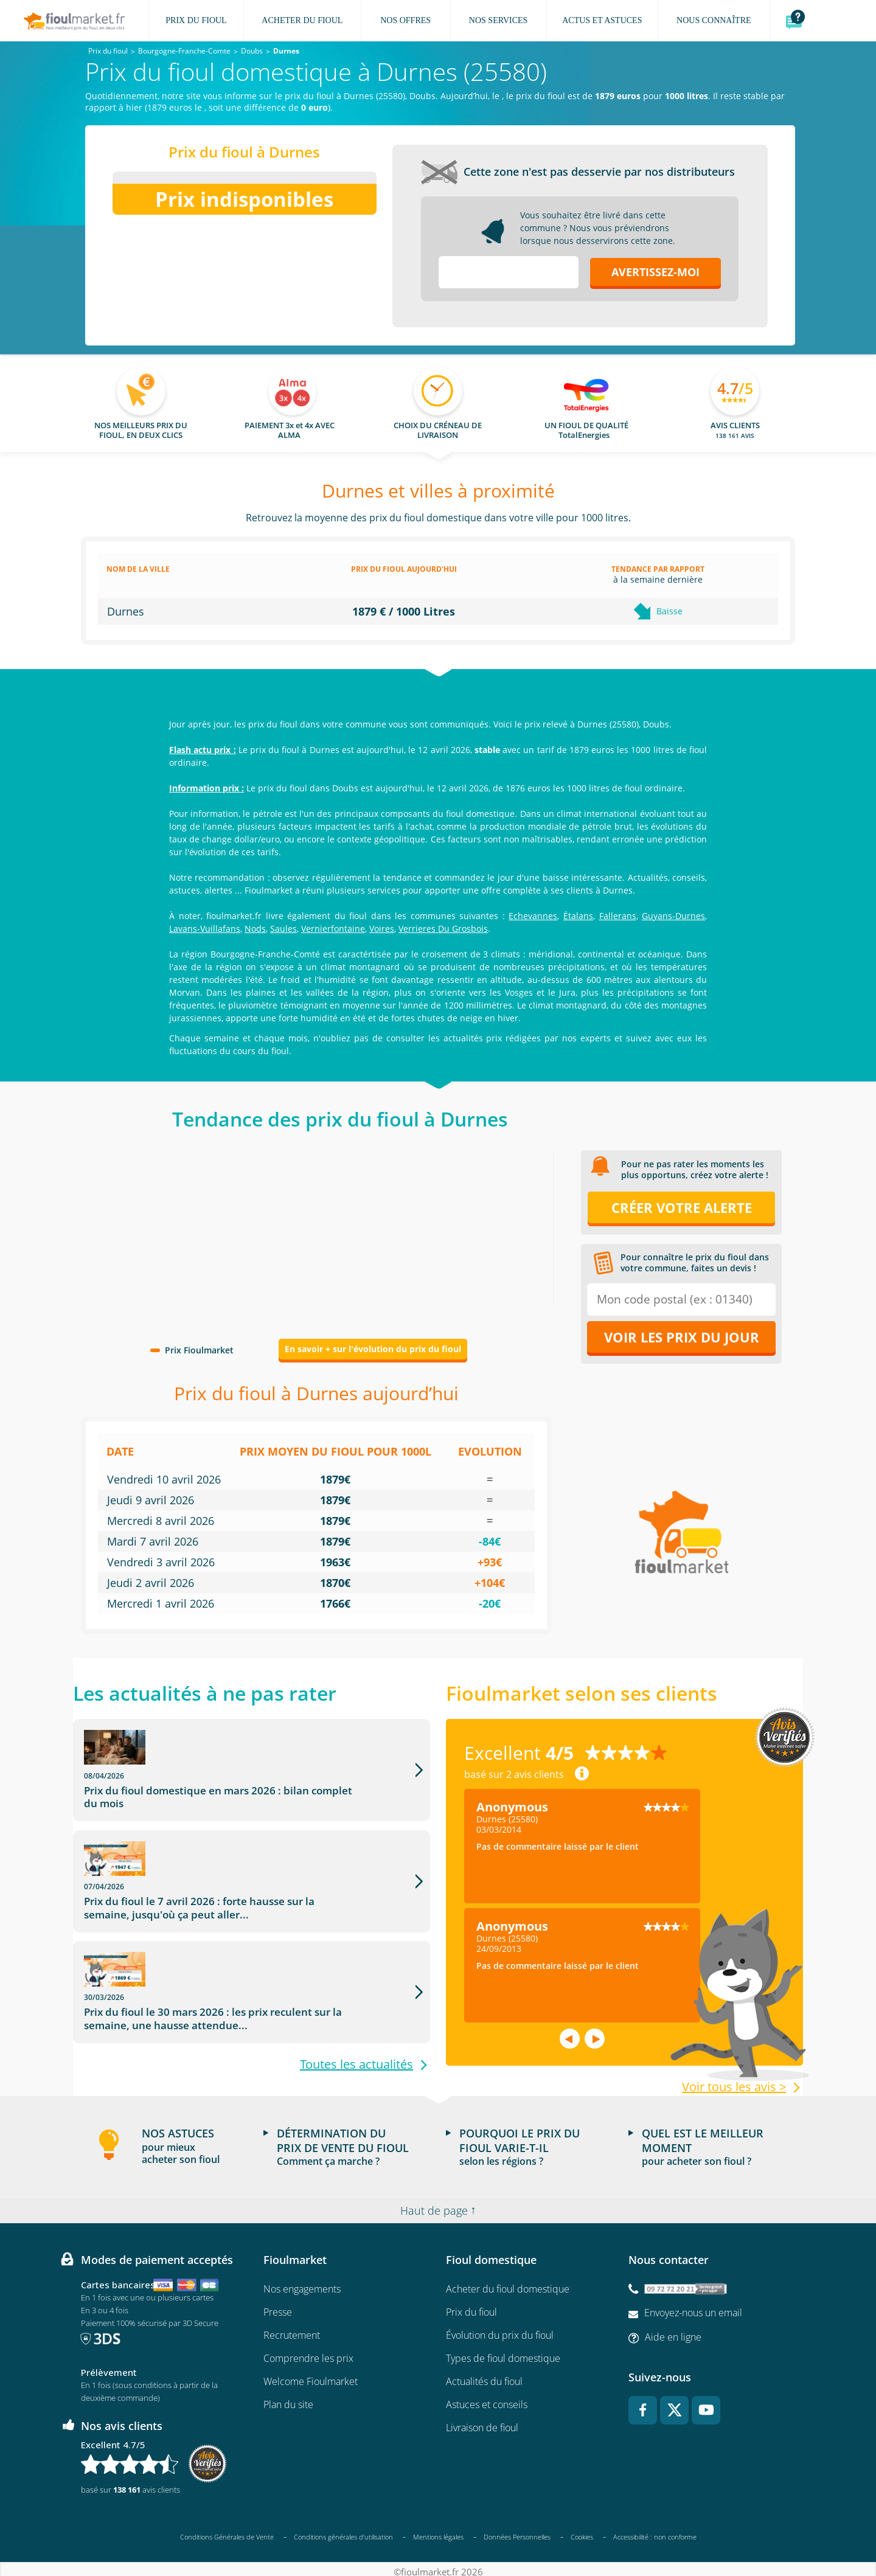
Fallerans (617, 916)
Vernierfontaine (333, 928)
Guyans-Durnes (673, 916)
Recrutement (291, 2329)
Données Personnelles (517, 2530)
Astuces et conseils (486, 2398)
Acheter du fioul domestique (507, 2283)
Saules (283, 928)
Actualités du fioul (484, 2375)
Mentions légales (438, 2530)
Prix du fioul (471, 2306)
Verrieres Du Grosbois (443, 928)
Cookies (582, 2530)
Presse (277, 2306)
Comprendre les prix (308, 2352)
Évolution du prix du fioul (500, 2329)
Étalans (578, 916)
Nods (255, 928)
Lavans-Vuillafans (204, 928)
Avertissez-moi (655, 272)
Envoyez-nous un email (693, 2306)
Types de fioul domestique (503, 2352)
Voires (381, 928)
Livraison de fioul (482, 2421)
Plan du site (288, 2398)
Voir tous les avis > (734, 2087)
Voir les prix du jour (681, 1337)
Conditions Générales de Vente (227, 2530)
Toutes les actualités (356, 1985)
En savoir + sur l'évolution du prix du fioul (373, 1349)
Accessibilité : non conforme (655, 2530)
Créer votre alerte (681, 1207)
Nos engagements (302, 2283)
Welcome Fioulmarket (310, 2375)
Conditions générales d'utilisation (343, 2530)
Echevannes (533, 916)
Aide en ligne (673, 2331)
